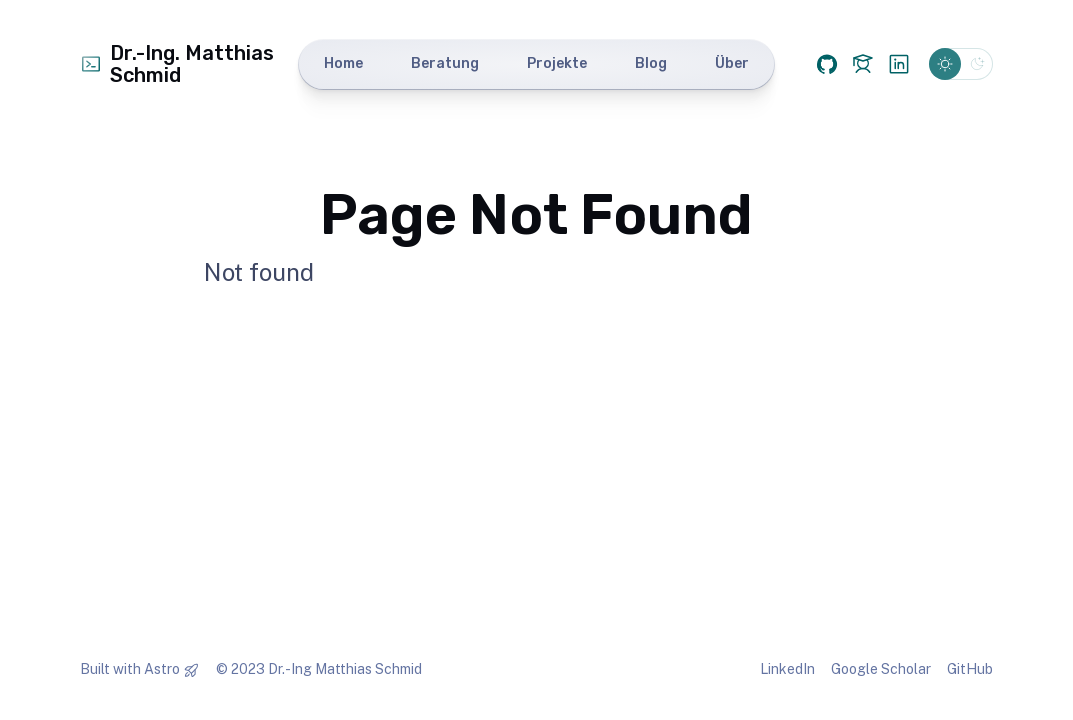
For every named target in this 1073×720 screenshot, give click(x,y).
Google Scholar (881, 669)
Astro (162, 669)
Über (732, 63)
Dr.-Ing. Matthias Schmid (177, 64)
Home (343, 63)
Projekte (557, 63)
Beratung (445, 63)
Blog (651, 63)
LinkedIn (787, 669)
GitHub (970, 669)
